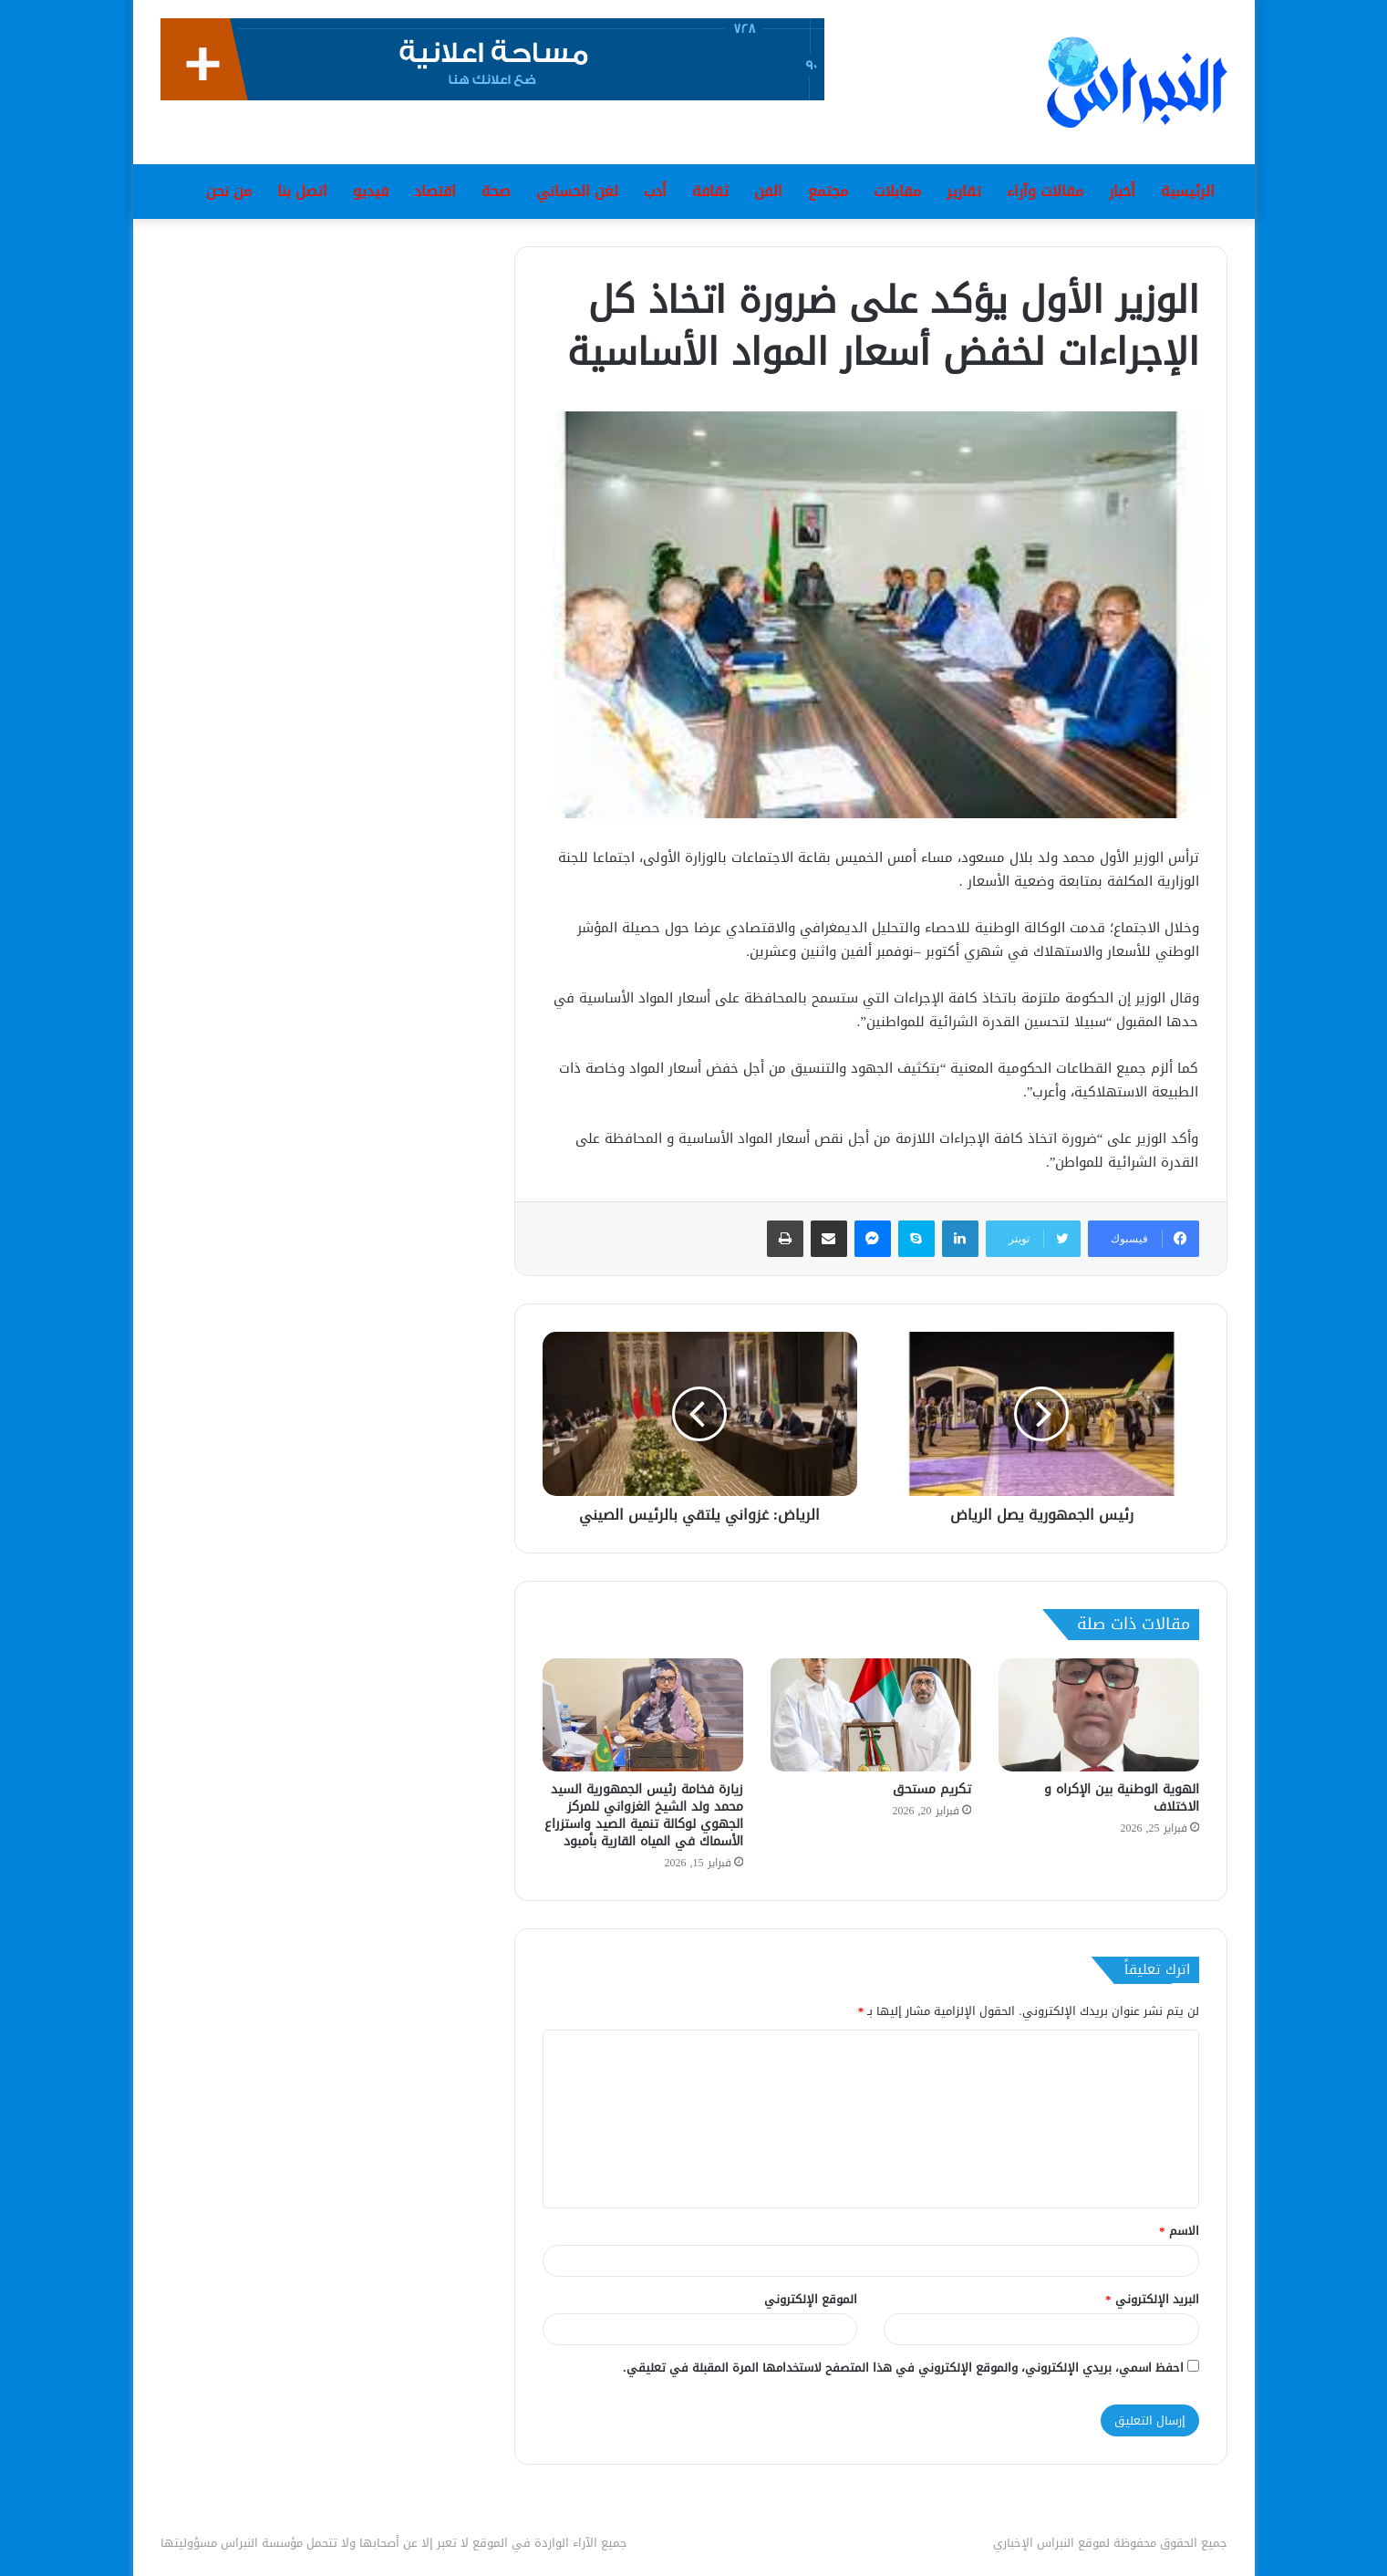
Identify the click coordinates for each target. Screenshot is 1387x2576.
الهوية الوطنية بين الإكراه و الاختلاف (1121, 1798)
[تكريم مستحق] (871, 1714)
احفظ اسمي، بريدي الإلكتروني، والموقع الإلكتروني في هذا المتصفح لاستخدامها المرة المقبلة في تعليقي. (903, 2367)
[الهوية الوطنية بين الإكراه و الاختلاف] (1099, 1714)
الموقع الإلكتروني (810, 2299)
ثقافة (710, 191)
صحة (496, 191)
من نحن (229, 191)
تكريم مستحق (932, 1789)
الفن (768, 191)
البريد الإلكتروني (1152, 2299)
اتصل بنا (302, 191)
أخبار (1122, 191)
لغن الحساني (577, 191)
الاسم (1179, 2230)
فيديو (370, 191)
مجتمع (828, 191)
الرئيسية (1188, 191)
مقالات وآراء (1045, 191)
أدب (655, 191)
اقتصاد (435, 191)
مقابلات (897, 191)
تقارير (964, 191)
